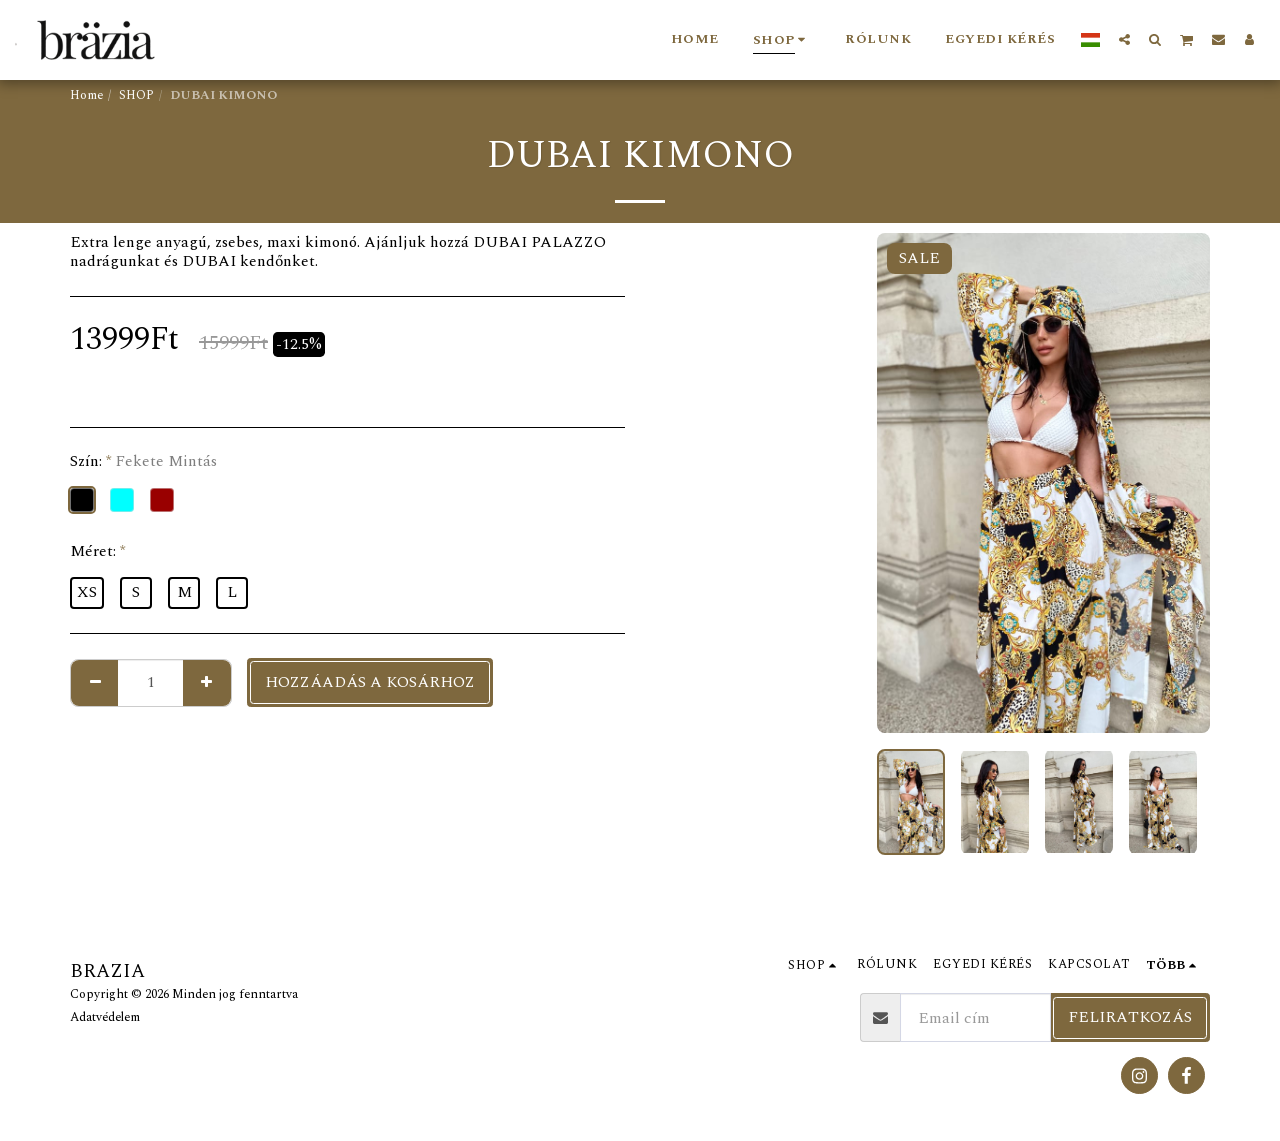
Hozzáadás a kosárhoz (370, 682)
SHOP (136, 95)
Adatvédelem (105, 1017)
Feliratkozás (1130, 1017)
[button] (1124, 39)
